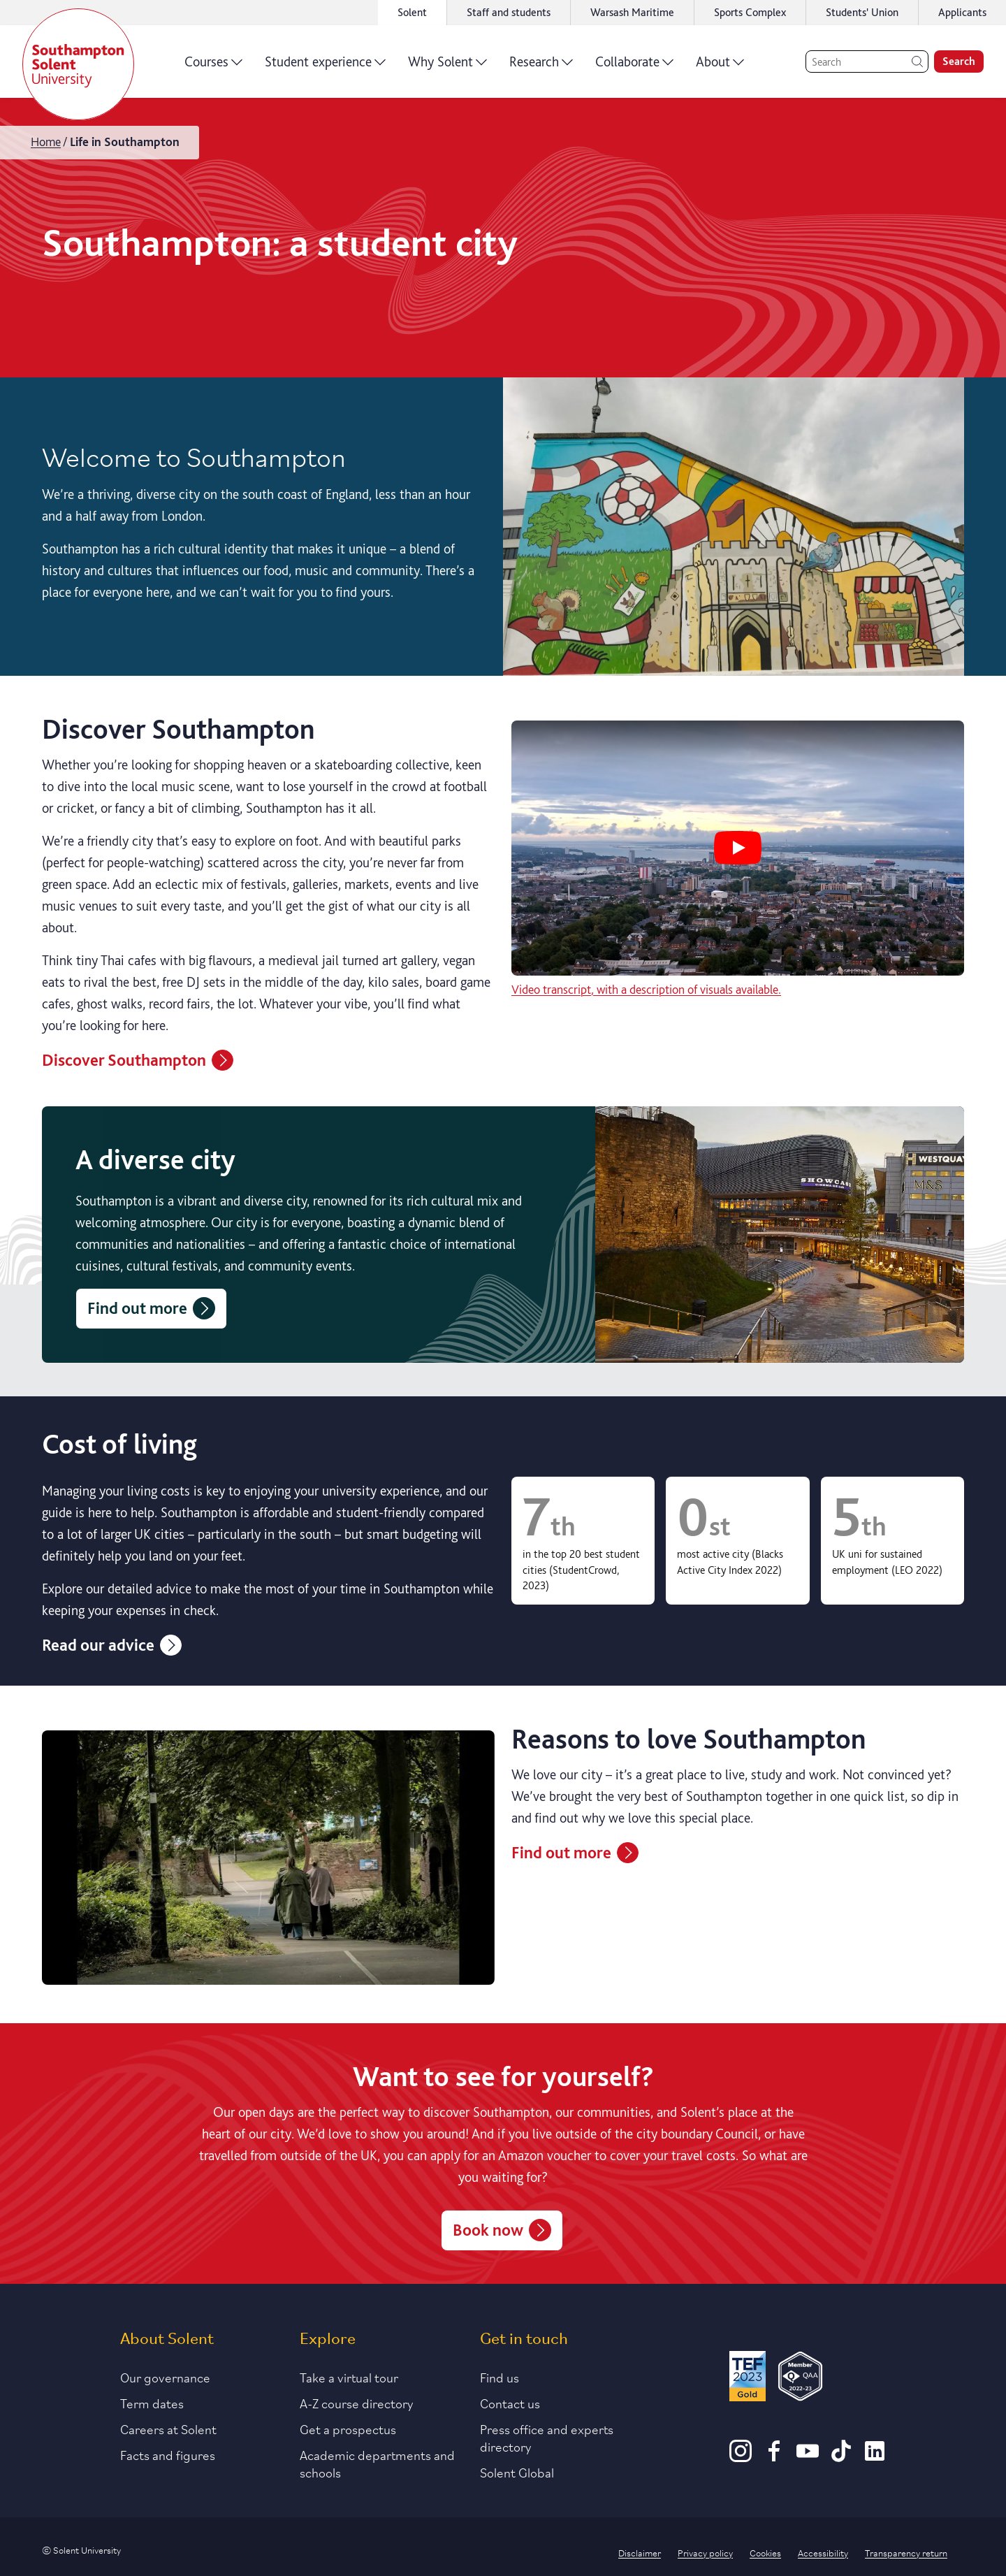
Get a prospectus (348, 2428)
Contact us (510, 2403)
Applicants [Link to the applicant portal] (962, 12)
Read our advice (112, 1645)
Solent (412, 12)
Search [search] (958, 61)
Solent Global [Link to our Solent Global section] (517, 2472)
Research (541, 66)
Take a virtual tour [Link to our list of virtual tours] (349, 2377)
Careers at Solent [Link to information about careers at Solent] (168, 2428)
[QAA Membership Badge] (800, 2378)
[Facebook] (774, 2457)
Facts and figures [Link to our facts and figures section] (167, 2454)
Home (46, 141)
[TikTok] (841, 2457)
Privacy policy (705, 2552)
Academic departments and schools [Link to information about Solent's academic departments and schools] (377, 2463)
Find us (499, 2377)
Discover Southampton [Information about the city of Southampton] (137, 1060)
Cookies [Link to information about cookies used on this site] (765, 2552)
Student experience (325, 66)
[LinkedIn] (874, 2457)
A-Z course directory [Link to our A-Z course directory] (357, 2403)
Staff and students (509, 12)
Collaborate (634, 66)
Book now (502, 2230)
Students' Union (862, 12)
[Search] (866, 61)
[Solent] (78, 64)
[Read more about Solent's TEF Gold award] (747, 2378)
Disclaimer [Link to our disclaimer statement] (639, 2552)
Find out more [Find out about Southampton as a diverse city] (151, 1308)
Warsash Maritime (632, 12)
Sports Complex (750, 12)
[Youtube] (807, 2457)
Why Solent (447, 66)
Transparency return (906, 2552)
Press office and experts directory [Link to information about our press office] (546, 2437)
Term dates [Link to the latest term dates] (152, 2403)
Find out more (575, 1852)
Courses (213, 66)
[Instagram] (740, 2457)
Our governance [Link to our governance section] (165, 2377)
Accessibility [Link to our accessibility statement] (823, 2552)
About (720, 66)
